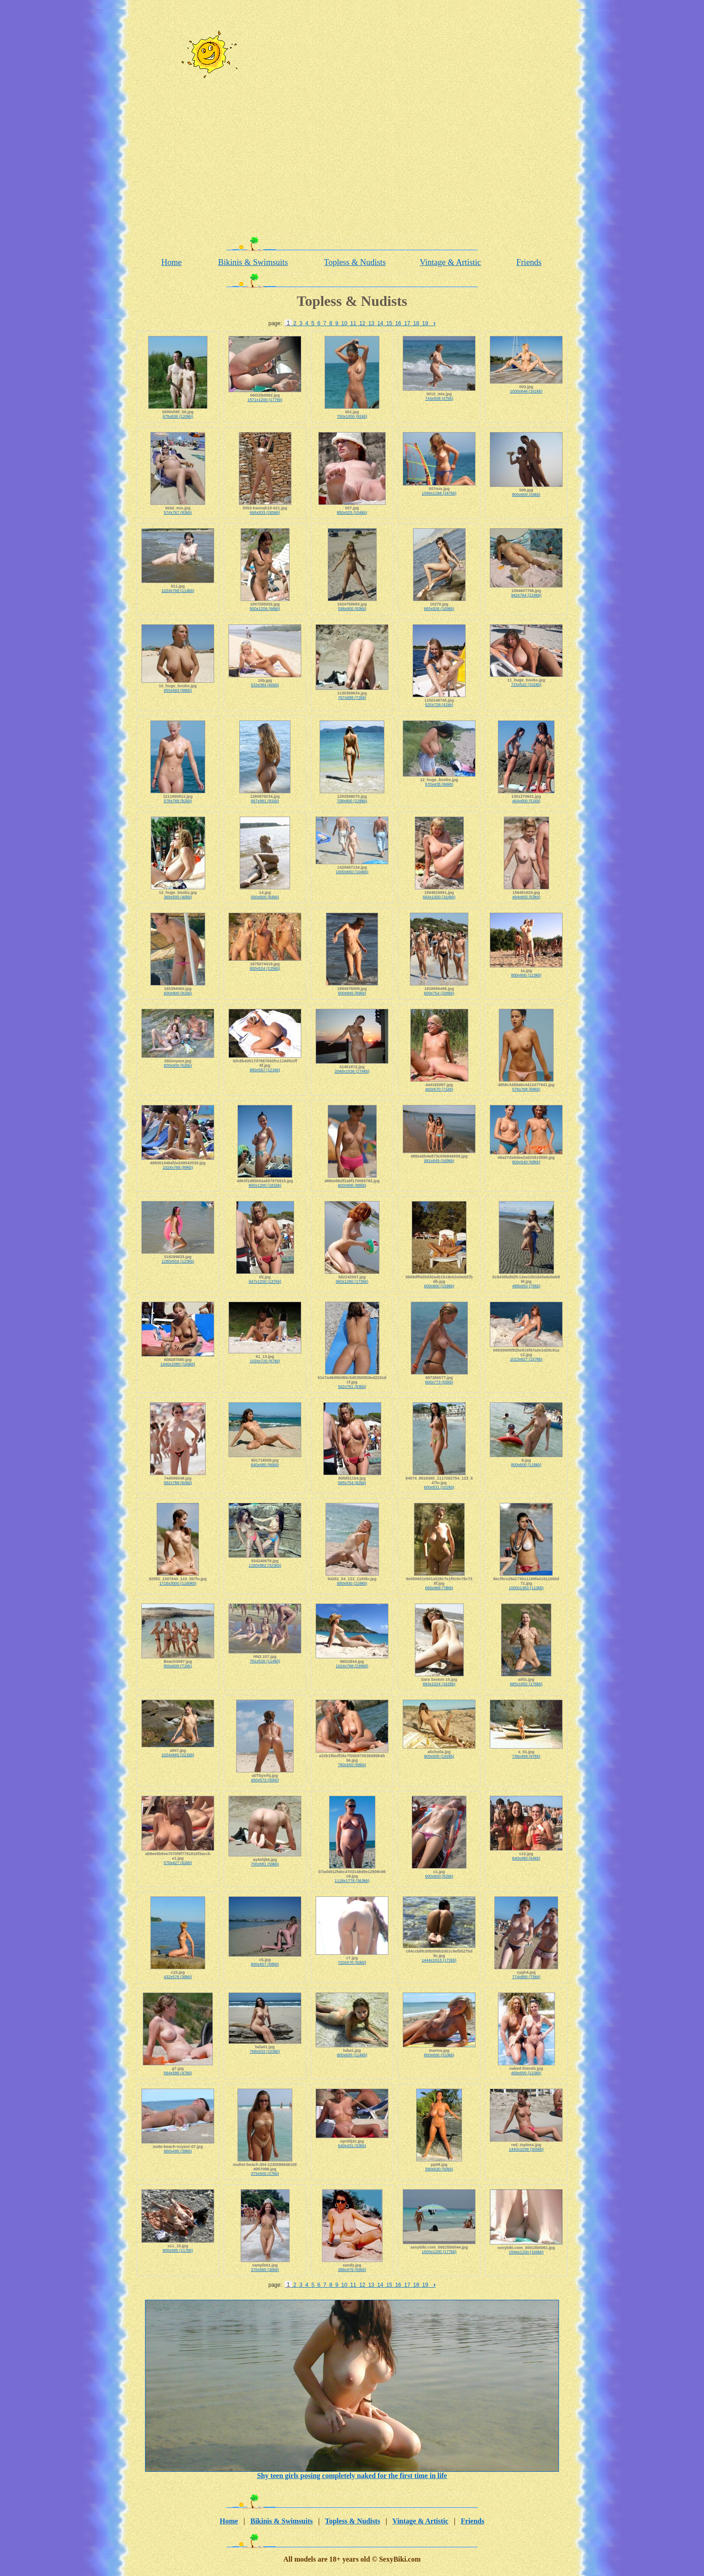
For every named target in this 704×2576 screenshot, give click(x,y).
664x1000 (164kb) (439, 897)
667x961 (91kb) (265, 801)
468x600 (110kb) (526, 2073)
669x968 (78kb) (439, 1588)
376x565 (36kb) (265, 2269)
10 (344, 323)
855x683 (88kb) (178, 690)
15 (389, 323)
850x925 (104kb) (352, 512)
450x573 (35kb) (265, 1780)
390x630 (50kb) (439, 2169)
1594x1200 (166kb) (526, 2252)
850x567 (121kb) (265, 1070)
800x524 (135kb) (265, 968)
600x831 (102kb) (439, 1487)
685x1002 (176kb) (526, 1684)
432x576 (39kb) (178, 1977)
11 (353, 323)
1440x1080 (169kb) (177, 1364)
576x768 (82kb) (178, 801)
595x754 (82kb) (352, 1482)
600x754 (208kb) (439, 993)
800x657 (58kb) (265, 1964)
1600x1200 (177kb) (439, 2251)
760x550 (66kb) (352, 1765)
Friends (528, 262)
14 (380, 323)
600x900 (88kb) (352, 1185)
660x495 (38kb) (178, 2151)
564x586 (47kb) (178, 2073)
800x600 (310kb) (439, 2055)
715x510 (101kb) (526, 684)
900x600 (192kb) (439, 1756)
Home (171, 262)
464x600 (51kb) (526, 801)
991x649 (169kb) (439, 1160)
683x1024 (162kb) (439, 1684)
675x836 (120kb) (178, 416)
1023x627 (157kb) (526, 1359)
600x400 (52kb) (178, 1065)
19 (425, 323)
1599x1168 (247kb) (439, 493)
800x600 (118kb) (526, 1465)
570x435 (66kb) (439, 784)
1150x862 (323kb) (265, 1565)
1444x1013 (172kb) (439, 1960)
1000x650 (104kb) (352, 872)
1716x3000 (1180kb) (178, 1583)
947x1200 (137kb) (265, 1281)
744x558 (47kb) (439, 398)
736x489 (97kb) (526, 1756)
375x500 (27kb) (265, 2173)
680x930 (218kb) (352, 1583)
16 (398, 323)
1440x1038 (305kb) (526, 2149)
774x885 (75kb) (526, 1977)
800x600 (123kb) (526, 975)
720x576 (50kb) (352, 1962)
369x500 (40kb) (178, 897)
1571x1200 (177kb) (264, 400)
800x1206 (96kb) (265, 608)
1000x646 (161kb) (526, 391)
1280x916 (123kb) (178, 1261)
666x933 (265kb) (265, 512)
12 (362, 323)
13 (371, 323)
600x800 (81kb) (178, 993)
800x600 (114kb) (352, 2055)
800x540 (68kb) (526, 1162)
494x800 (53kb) (526, 897)
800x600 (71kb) (178, 1666)
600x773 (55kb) (439, 1382)
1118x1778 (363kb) (352, 1880)
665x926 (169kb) (439, 608)
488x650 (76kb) (526, 1286)
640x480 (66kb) (265, 1465)
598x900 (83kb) (352, 608)
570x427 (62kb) (178, 1862)
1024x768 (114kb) (178, 590)
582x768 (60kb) (178, 1482)
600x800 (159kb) (439, 1286)
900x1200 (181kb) (265, 1185)
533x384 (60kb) (265, 685)
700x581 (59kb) (265, 1864)
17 (407, 323)
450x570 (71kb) (439, 1089)
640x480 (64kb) (526, 1858)
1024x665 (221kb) (178, 1755)
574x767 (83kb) (178, 512)
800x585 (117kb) (178, 2250)
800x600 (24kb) (526, 494)
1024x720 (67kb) (265, 1361)
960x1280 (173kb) (352, 1281)
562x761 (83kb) (352, 1386)
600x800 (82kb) (439, 1876)
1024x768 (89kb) (178, 1167)
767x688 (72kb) (352, 697)
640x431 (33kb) (352, 2145)
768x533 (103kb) (265, 2051)
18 (416, 323)
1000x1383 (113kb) (526, 1588)
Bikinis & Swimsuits (253, 262)
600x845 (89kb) (352, 993)
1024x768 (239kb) (352, 1666)
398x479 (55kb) (352, 2269)
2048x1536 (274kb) (352, 1071)
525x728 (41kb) (439, 705)
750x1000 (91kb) (352, 416)
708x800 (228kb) (352, 801)
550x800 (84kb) (265, 897)
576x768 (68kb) (526, 1089)
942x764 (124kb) (526, 595)
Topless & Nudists (355, 262)
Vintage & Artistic (450, 262)
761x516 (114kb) (265, 1661)
